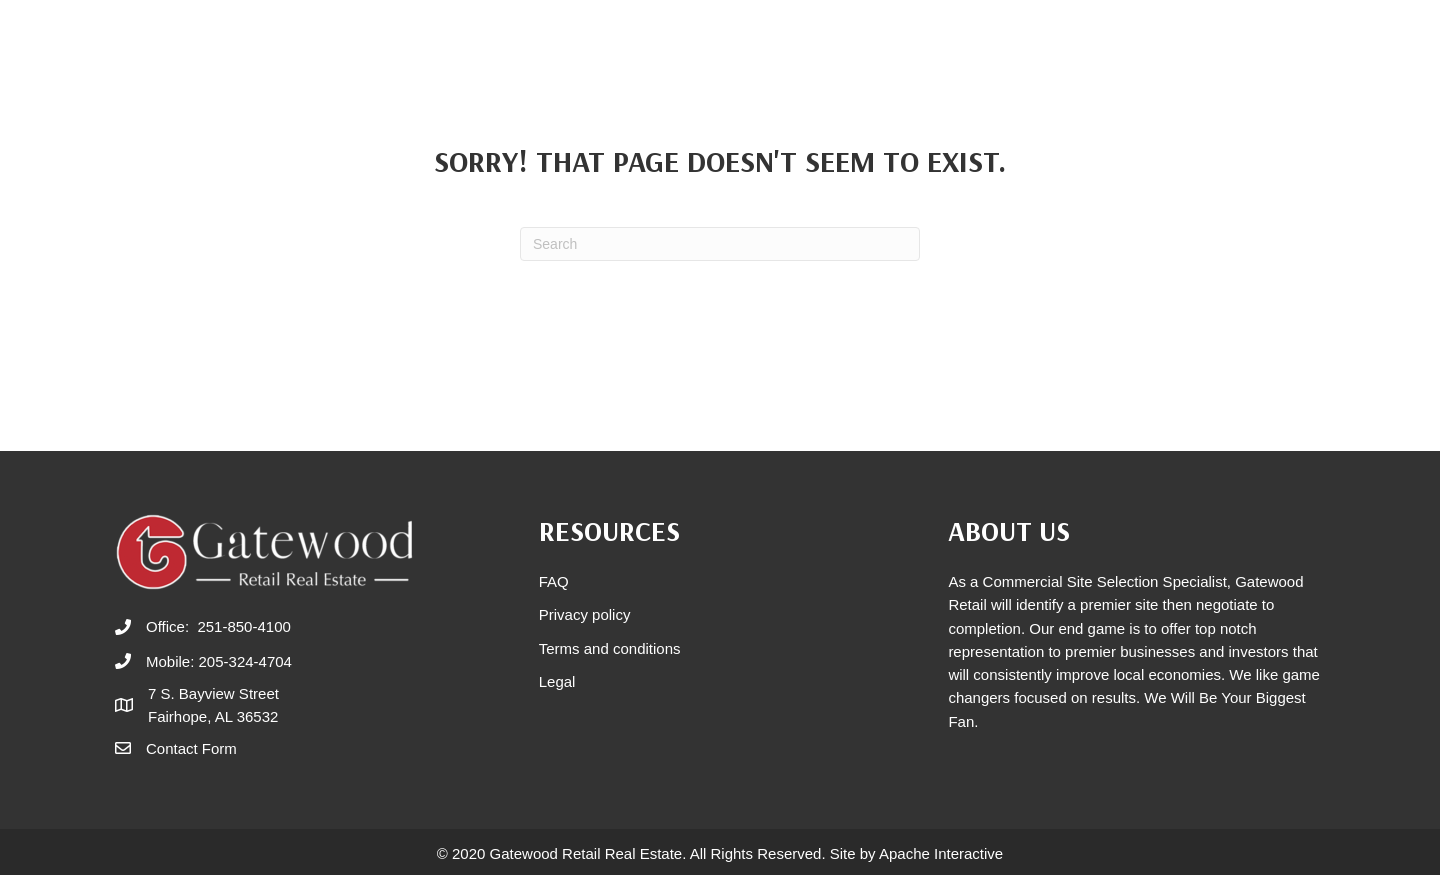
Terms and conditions (610, 648)
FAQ (554, 581)
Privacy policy (585, 614)
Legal (557, 681)
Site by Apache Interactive (916, 853)
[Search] (720, 244)
